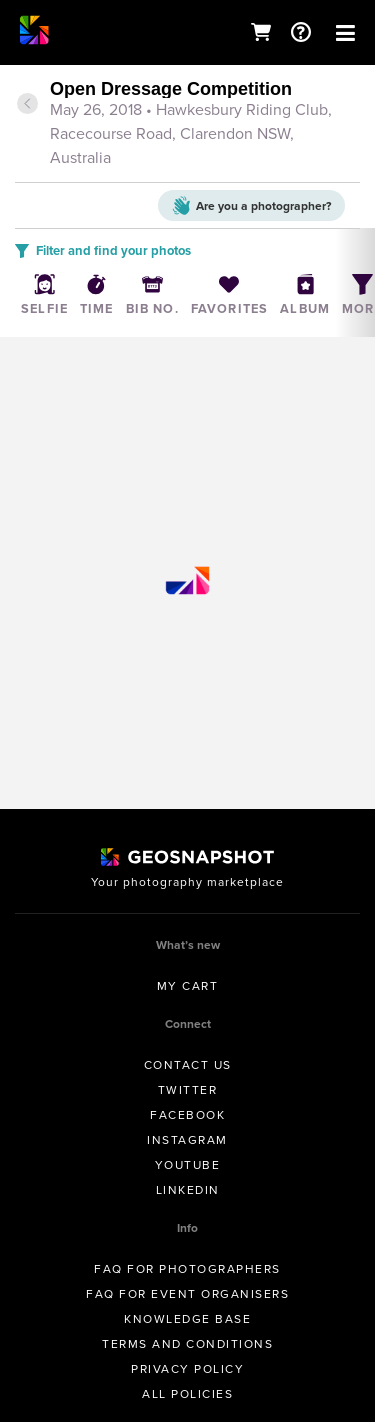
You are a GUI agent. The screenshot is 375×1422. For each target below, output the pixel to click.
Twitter (188, 1090)
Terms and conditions (187, 1344)
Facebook (187, 1115)
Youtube (188, 1165)
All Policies (187, 1394)
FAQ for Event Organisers (187, 1294)
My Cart (188, 986)
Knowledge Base (187, 1319)
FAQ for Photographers (187, 1269)
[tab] (187, 125)
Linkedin (188, 1190)
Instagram (187, 1140)
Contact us (188, 1065)
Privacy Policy (187, 1369)
